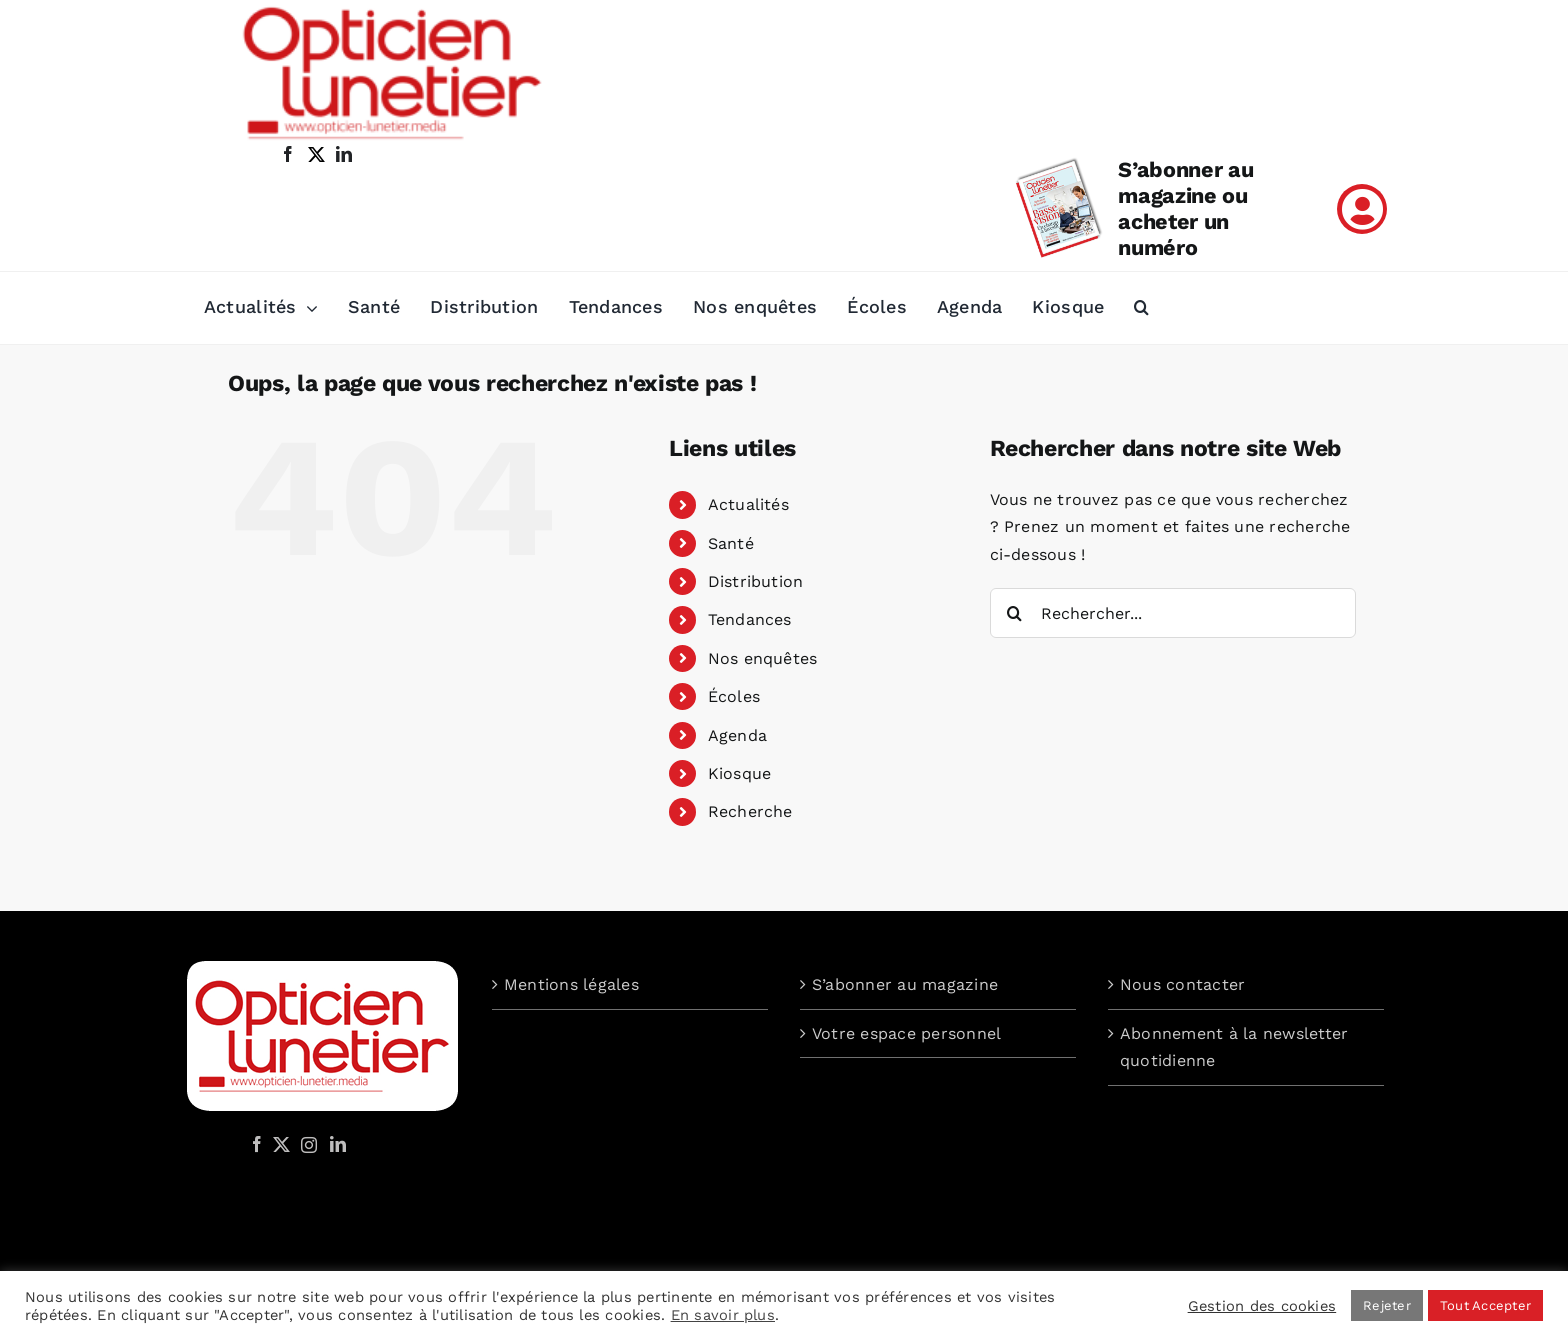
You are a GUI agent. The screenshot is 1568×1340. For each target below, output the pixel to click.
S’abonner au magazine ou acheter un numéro (1185, 208)
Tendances (750, 619)
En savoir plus (723, 1315)
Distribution (756, 581)
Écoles (734, 696)
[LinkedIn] (338, 1144)
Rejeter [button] (1387, 1305)
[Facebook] (257, 1144)
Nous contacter (1182, 984)
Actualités (748, 504)
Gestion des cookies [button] (1262, 1306)
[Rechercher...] (1173, 613)
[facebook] (288, 154)
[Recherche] (1015, 613)
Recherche (750, 811)
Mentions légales (571, 984)
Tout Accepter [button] (1485, 1305)
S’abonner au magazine (905, 984)
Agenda (737, 735)
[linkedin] (344, 154)
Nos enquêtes (763, 658)
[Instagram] (306, 1144)
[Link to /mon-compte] (1362, 209)
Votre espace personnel (906, 1033)
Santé (731, 543)
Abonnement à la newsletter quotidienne (1234, 1047)
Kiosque (740, 773)
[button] (1141, 308)
